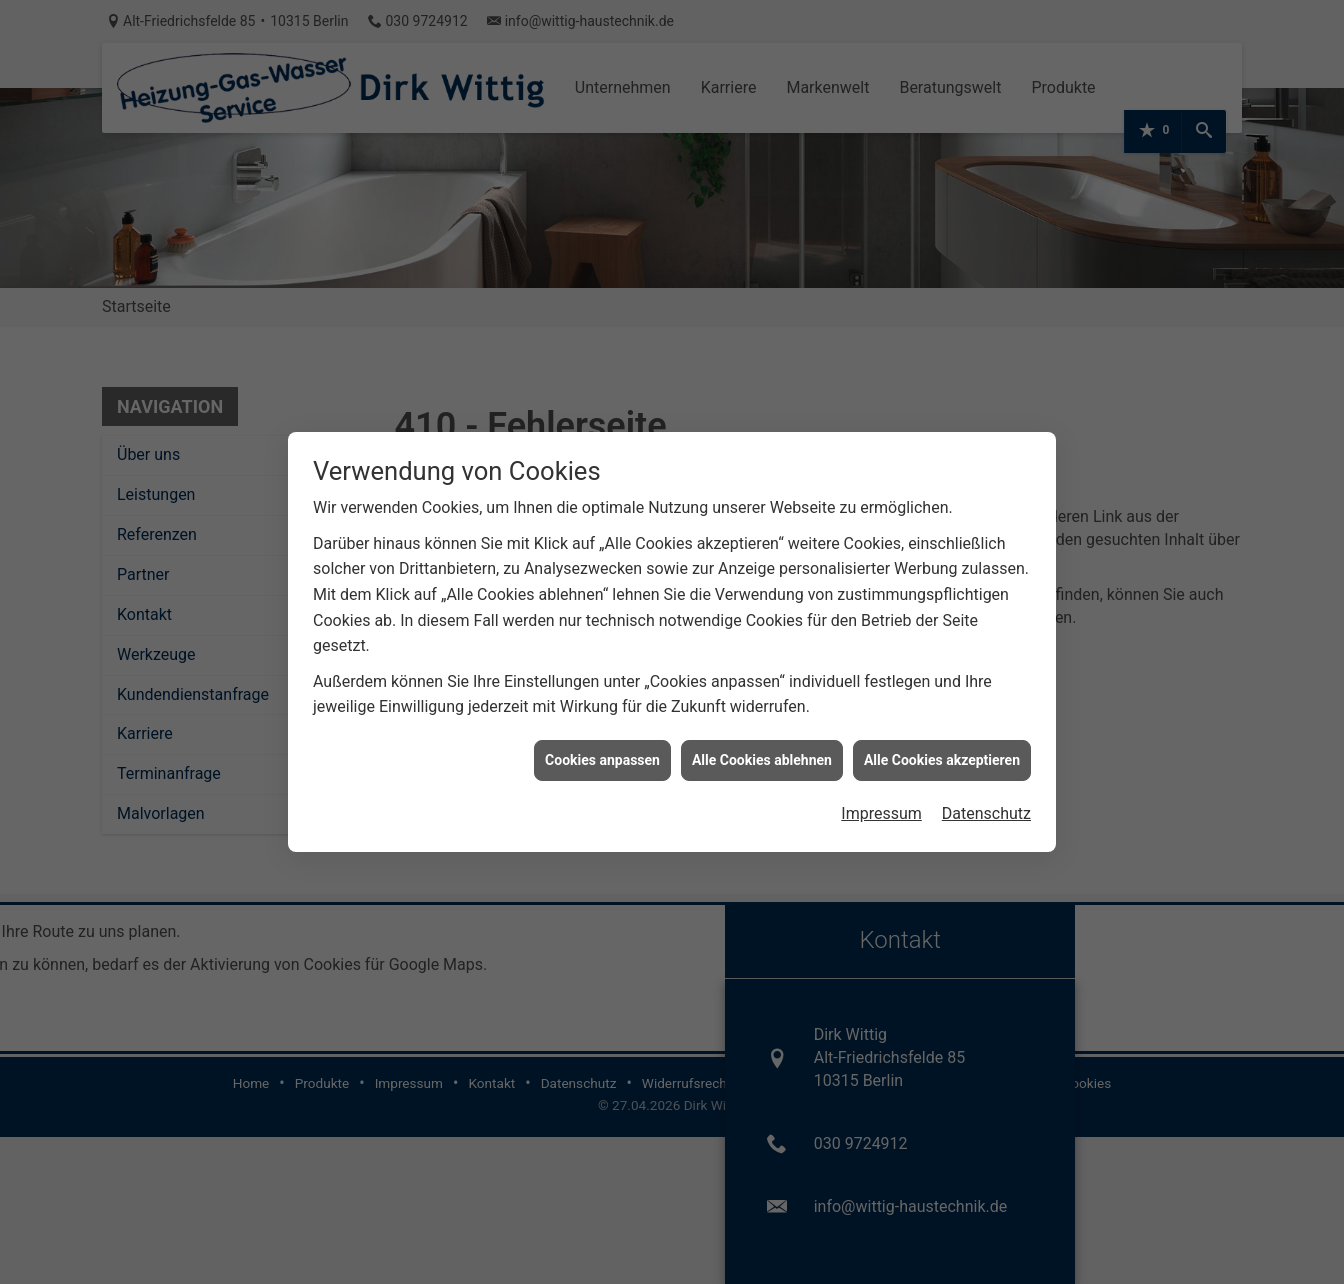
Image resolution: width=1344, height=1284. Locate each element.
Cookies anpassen (602, 752)
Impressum (881, 806)
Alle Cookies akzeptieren (942, 752)
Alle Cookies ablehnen (762, 752)
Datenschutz (986, 806)
